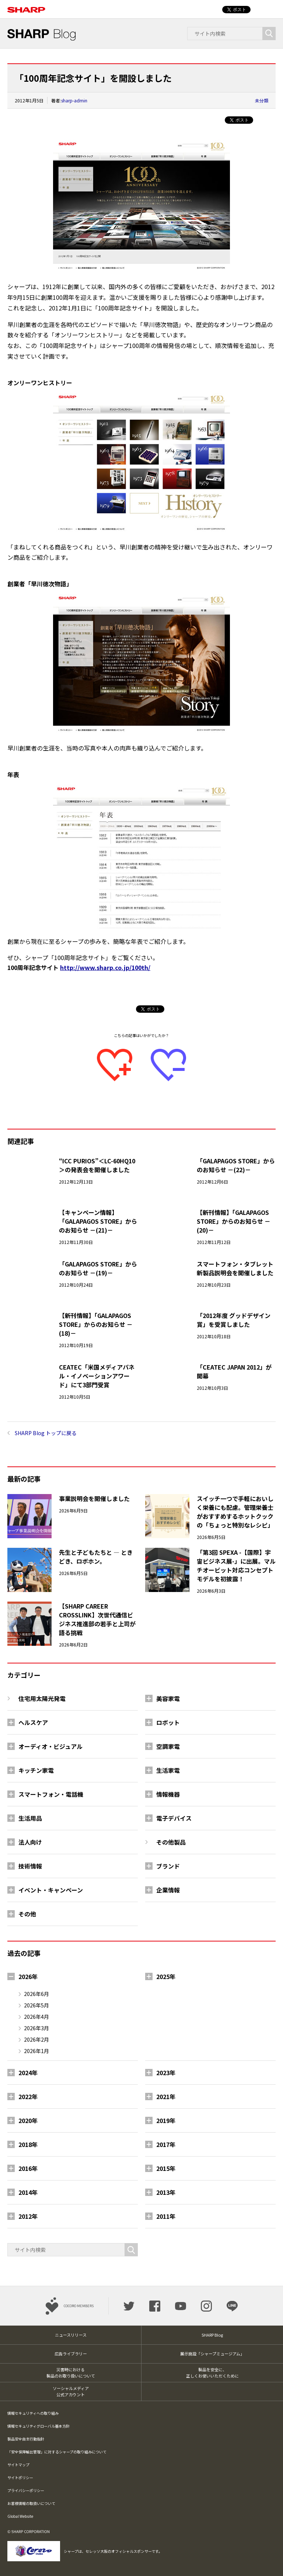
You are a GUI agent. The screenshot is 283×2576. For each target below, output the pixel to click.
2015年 (165, 2168)
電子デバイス (174, 1818)
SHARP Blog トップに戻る (46, 1433)
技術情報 (30, 1866)
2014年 (28, 2192)
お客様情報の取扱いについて (31, 2503)
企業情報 (168, 1890)
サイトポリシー (20, 2477)
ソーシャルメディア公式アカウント (71, 2391)
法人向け (30, 1842)
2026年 (28, 1976)
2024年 (28, 2072)
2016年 (28, 2168)
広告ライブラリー (71, 2354)
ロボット (168, 1722)
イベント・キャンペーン (50, 1890)
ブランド (168, 1866)
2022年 (28, 2096)
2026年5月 (36, 2005)
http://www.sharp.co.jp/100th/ (105, 967)
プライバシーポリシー (25, 2490)
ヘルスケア (33, 1722)
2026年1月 (36, 2051)
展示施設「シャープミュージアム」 (212, 2354)
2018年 (28, 2144)
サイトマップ (18, 2464)
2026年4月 (36, 2016)
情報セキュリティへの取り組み (33, 2413)
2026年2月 (36, 2039)
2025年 (165, 1976)
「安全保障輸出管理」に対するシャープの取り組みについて (56, 2451)
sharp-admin (74, 100)
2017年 (165, 2144)
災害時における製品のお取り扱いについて (70, 2372)
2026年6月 (36, 1993)
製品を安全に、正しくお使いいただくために (212, 2372)
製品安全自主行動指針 (25, 2439)
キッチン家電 (36, 1770)
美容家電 (168, 1698)
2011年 (165, 2216)
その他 (27, 1913)
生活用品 (30, 1818)
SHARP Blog (212, 2335)
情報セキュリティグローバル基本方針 (38, 2426)
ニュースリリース (71, 2335)
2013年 (165, 2192)
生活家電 (168, 1770)
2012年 (28, 2216)
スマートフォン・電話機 (50, 1794)
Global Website (20, 2516)
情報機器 (168, 1794)
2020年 (28, 2120)
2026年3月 (36, 2028)
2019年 (165, 2120)
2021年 (165, 2096)
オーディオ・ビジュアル (50, 1746)
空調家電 (168, 1746)
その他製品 (171, 1842)
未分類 (261, 100)
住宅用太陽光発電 (42, 1698)
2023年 (165, 2072)
